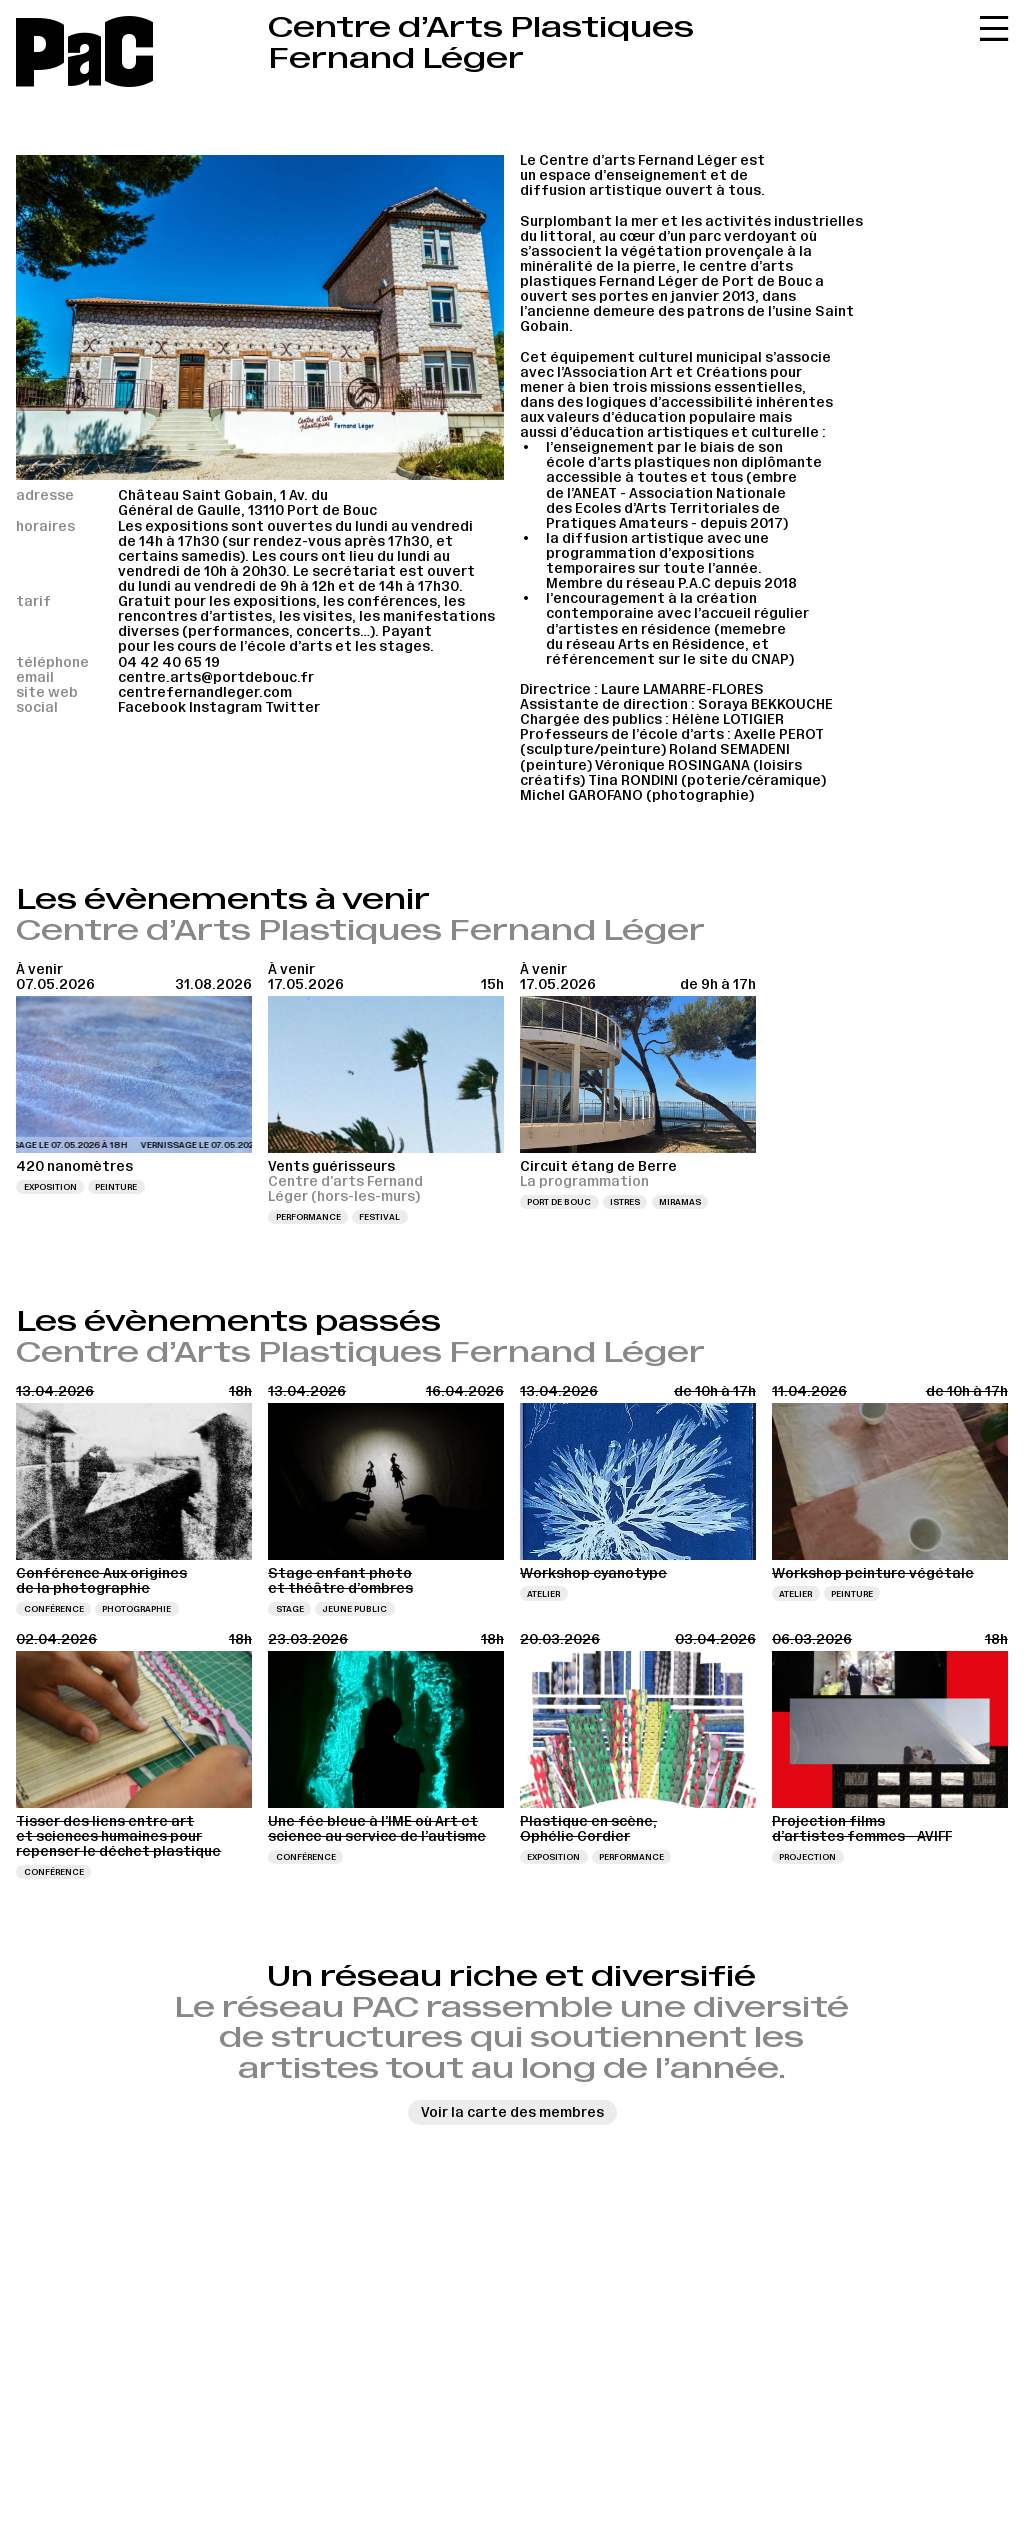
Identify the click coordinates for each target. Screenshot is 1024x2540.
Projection (807, 1857)
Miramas (680, 1202)
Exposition (50, 1187)
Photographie (136, 1609)
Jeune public (354, 1609)
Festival (379, 1217)
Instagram (225, 707)
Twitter (292, 707)
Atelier (543, 1594)
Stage (290, 1609)
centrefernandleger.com (205, 692)
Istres (625, 1202)
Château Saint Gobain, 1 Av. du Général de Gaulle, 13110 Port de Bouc (247, 503)
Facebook (152, 707)
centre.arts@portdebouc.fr (216, 677)
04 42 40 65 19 (169, 662)
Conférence (54, 1609)
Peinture (116, 1187)
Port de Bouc (559, 1202)
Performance (308, 1217)
